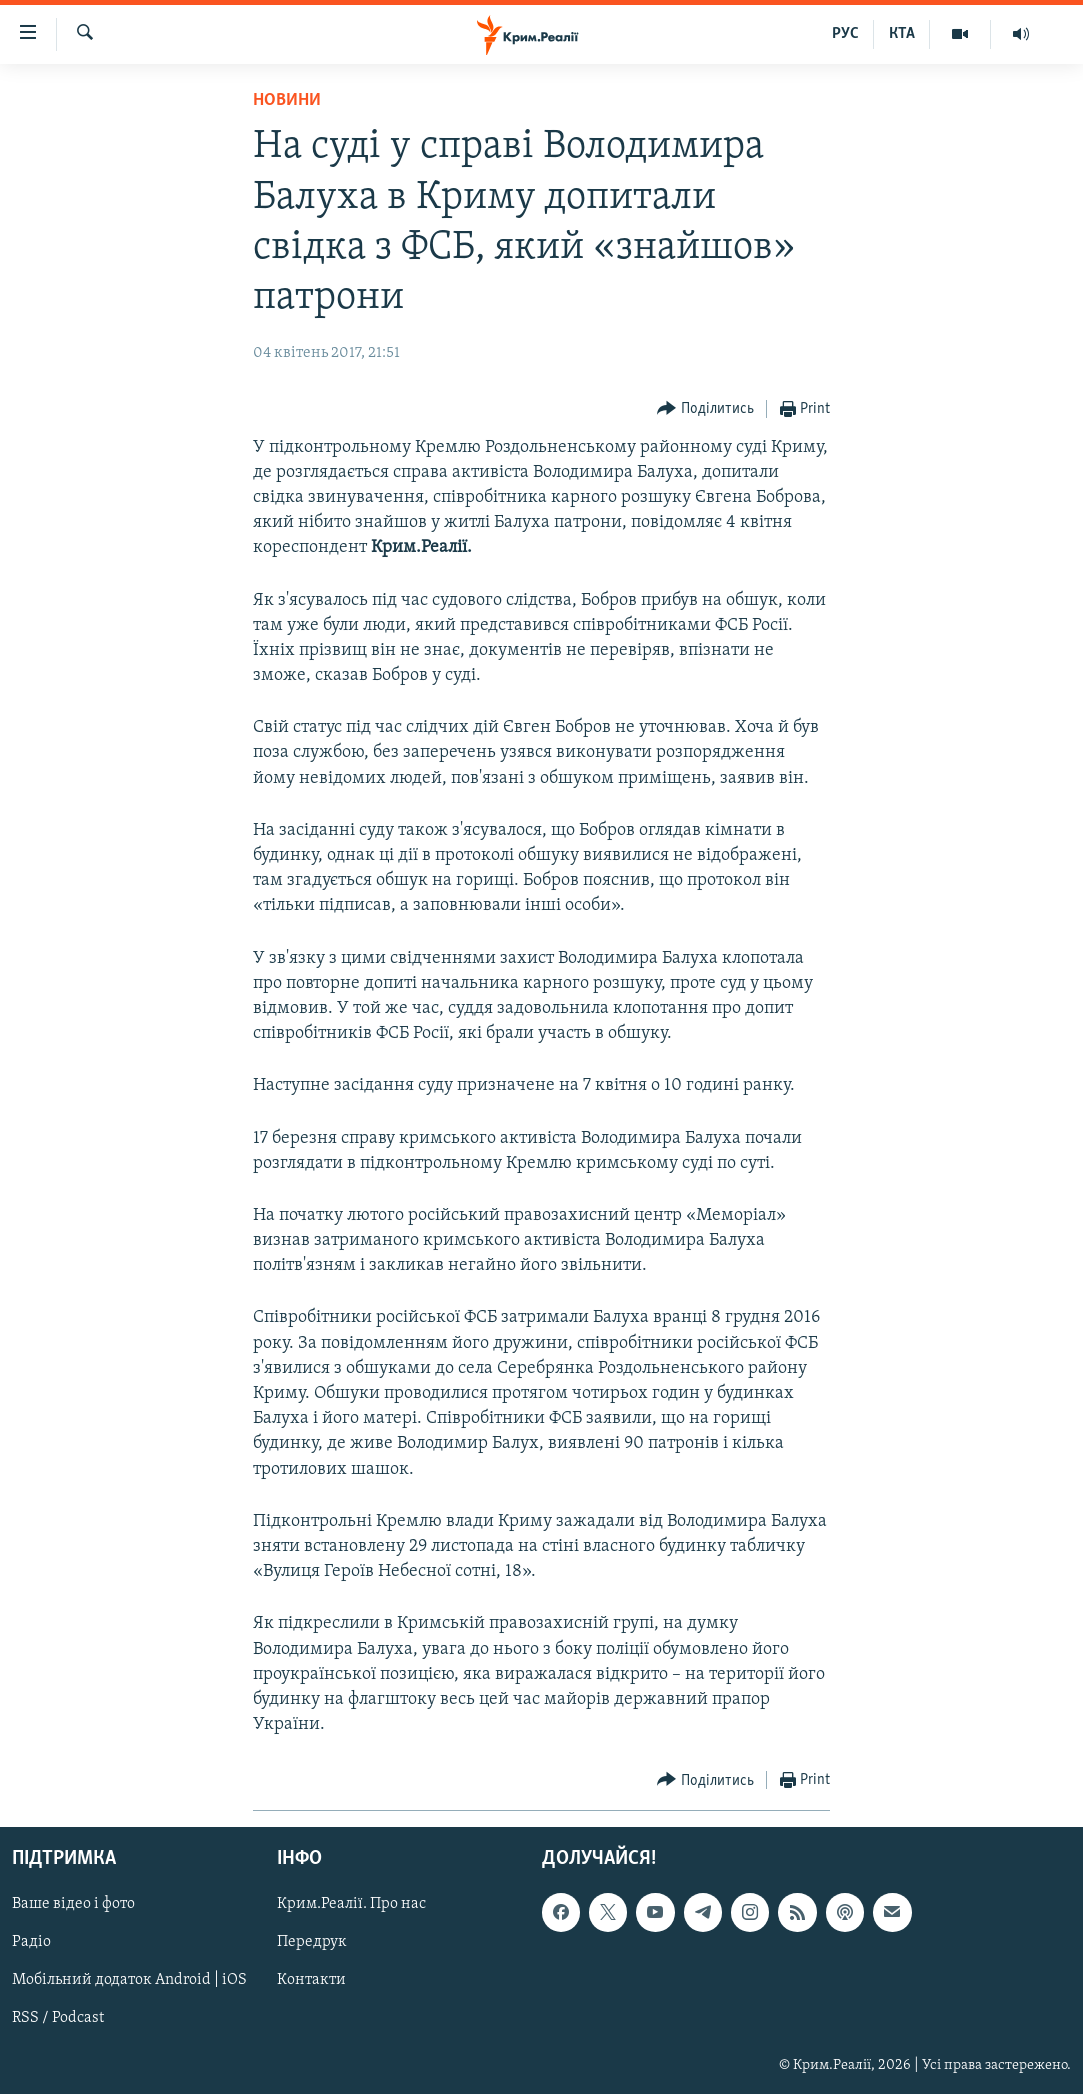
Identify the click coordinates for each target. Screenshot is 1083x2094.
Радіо (31, 1943)
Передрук (312, 1943)
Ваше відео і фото (73, 1905)
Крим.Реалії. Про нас (351, 1905)
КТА (902, 34)
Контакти (311, 1981)
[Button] (705, 409)
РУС (845, 34)
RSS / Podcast (58, 2019)
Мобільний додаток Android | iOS (129, 1981)
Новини (287, 100)
